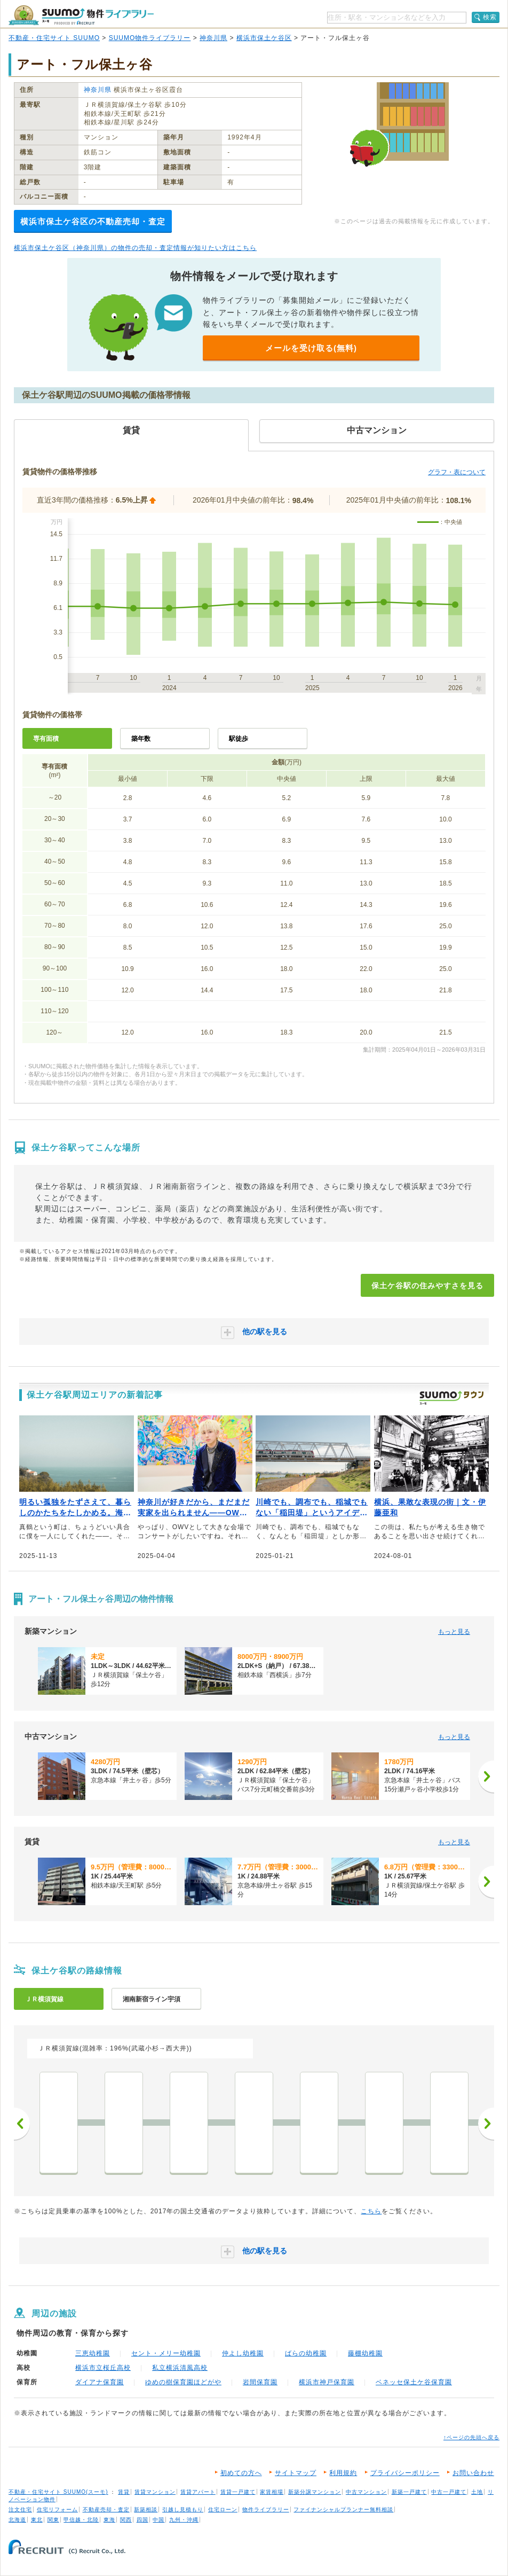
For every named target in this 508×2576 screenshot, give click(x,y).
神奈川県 (213, 38)
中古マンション (366, 2492)
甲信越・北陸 (81, 2520)
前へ (22, 2123)
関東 (53, 2520)
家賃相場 (271, 2492)
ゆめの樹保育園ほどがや (183, 2382)
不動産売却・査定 (106, 2509)
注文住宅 (20, 2509)
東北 (37, 2520)
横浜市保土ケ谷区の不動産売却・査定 (92, 221)
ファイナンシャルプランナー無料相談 (343, 2509)
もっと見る (454, 1631)
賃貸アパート (198, 2492)
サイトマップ (295, 2473)
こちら (371, 2211)
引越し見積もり (182, 2509)
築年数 (140, 738)
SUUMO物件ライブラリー (150, 38)
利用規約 (343, 2473)
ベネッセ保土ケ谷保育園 (414, 2382)
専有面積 (46, 738)
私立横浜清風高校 (180, 2367)
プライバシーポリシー (405, 2473)
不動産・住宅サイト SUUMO (54, 38)
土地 (477, 2492)
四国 (142, 2520)
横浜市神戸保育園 (326, 2382)
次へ (486, 2123)
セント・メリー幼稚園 (166, 2353)
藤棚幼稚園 (365, 2353)
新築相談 (145, 2509)
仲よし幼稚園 (243, 2353)
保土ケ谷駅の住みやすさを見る (427, 1285)
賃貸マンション (155, 2492)
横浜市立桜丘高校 (103, 2367)
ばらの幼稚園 (306, 2353)
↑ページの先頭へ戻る (471, 2437)
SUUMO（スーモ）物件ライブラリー (81, 15)
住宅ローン (222, 2509)
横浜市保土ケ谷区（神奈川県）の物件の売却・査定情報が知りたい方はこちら (135, 248)
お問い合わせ (473, 2473)
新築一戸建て (409, 2492)
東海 (109, 2520)
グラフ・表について (457, 472)
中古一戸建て (448, 2492)
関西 (126, 2520)
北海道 (17, 2520)
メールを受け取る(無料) (311, 348)
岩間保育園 (260, 2382)
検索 (490, 17)
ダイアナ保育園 (99, 2382)
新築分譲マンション (314, 2492)
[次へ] (486, 1776)
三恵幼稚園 (92, 2353)
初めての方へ (241, 2473)
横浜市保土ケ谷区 (264, 38)
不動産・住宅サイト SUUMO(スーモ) (58, 2492)
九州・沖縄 (184, 2520)
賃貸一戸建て (238, 2492)
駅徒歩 (238, 738)
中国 (158, 2520)
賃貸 (124, 2492)
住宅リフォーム (57, 2509)
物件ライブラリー (265, 2509)
